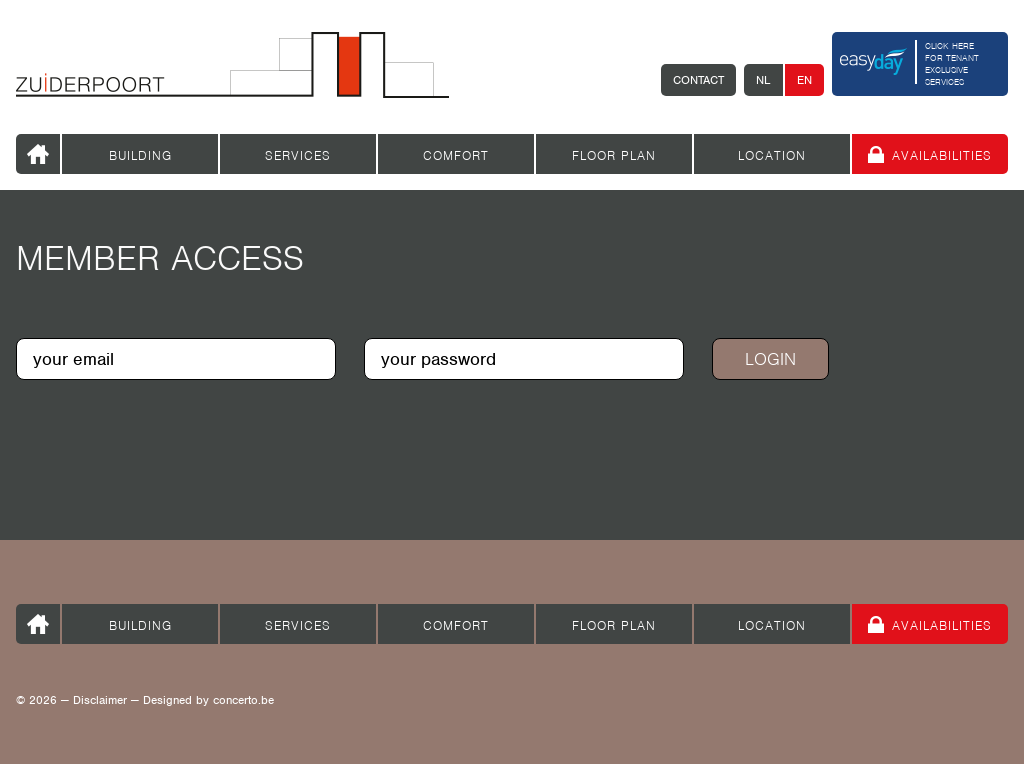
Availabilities (942, 155)
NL (763, 80)
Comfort (456, 155)
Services (298, 155)
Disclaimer (100, 700)
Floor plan (614, 155)
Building (140, 155)
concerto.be (243, 700)
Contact (698, 80)
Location (772, 155)
